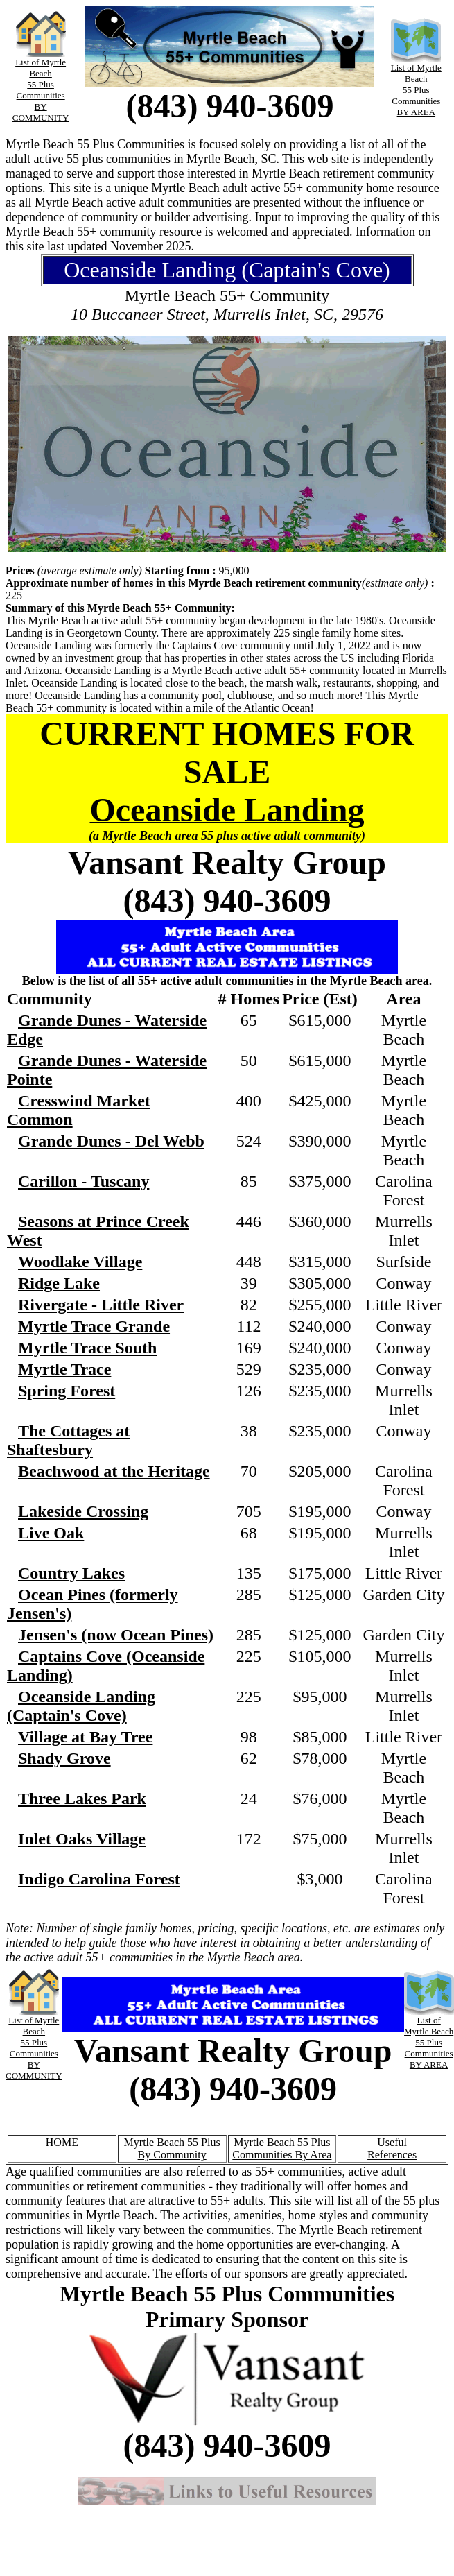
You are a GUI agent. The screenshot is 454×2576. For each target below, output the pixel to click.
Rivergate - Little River (101, 1305)
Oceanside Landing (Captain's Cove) (81, 1706)
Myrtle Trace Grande (94, 1326)
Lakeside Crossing (83, 1511)
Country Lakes (71, 1573)
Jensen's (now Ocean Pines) (115, 1635)
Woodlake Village (80, 1262)
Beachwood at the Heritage (114, 1471)
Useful (392, 2142)
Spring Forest (66, 1391)
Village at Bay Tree (85, 1737)
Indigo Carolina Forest (99, 1879)
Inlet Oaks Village (82, 1839)
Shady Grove (64, 1758)
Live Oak (51, 1533)
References (392, 2155)
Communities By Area (281, 2155)
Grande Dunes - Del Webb (111, 1141)
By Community (172, 2155)
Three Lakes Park (82, 1798)
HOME (62, 2142)
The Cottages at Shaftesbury (68, 1440)
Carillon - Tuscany (83, 1181)
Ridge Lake (59, 1283)
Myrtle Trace (64, 1369)
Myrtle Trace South (87, 1348)
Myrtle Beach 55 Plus (172, 2142)
